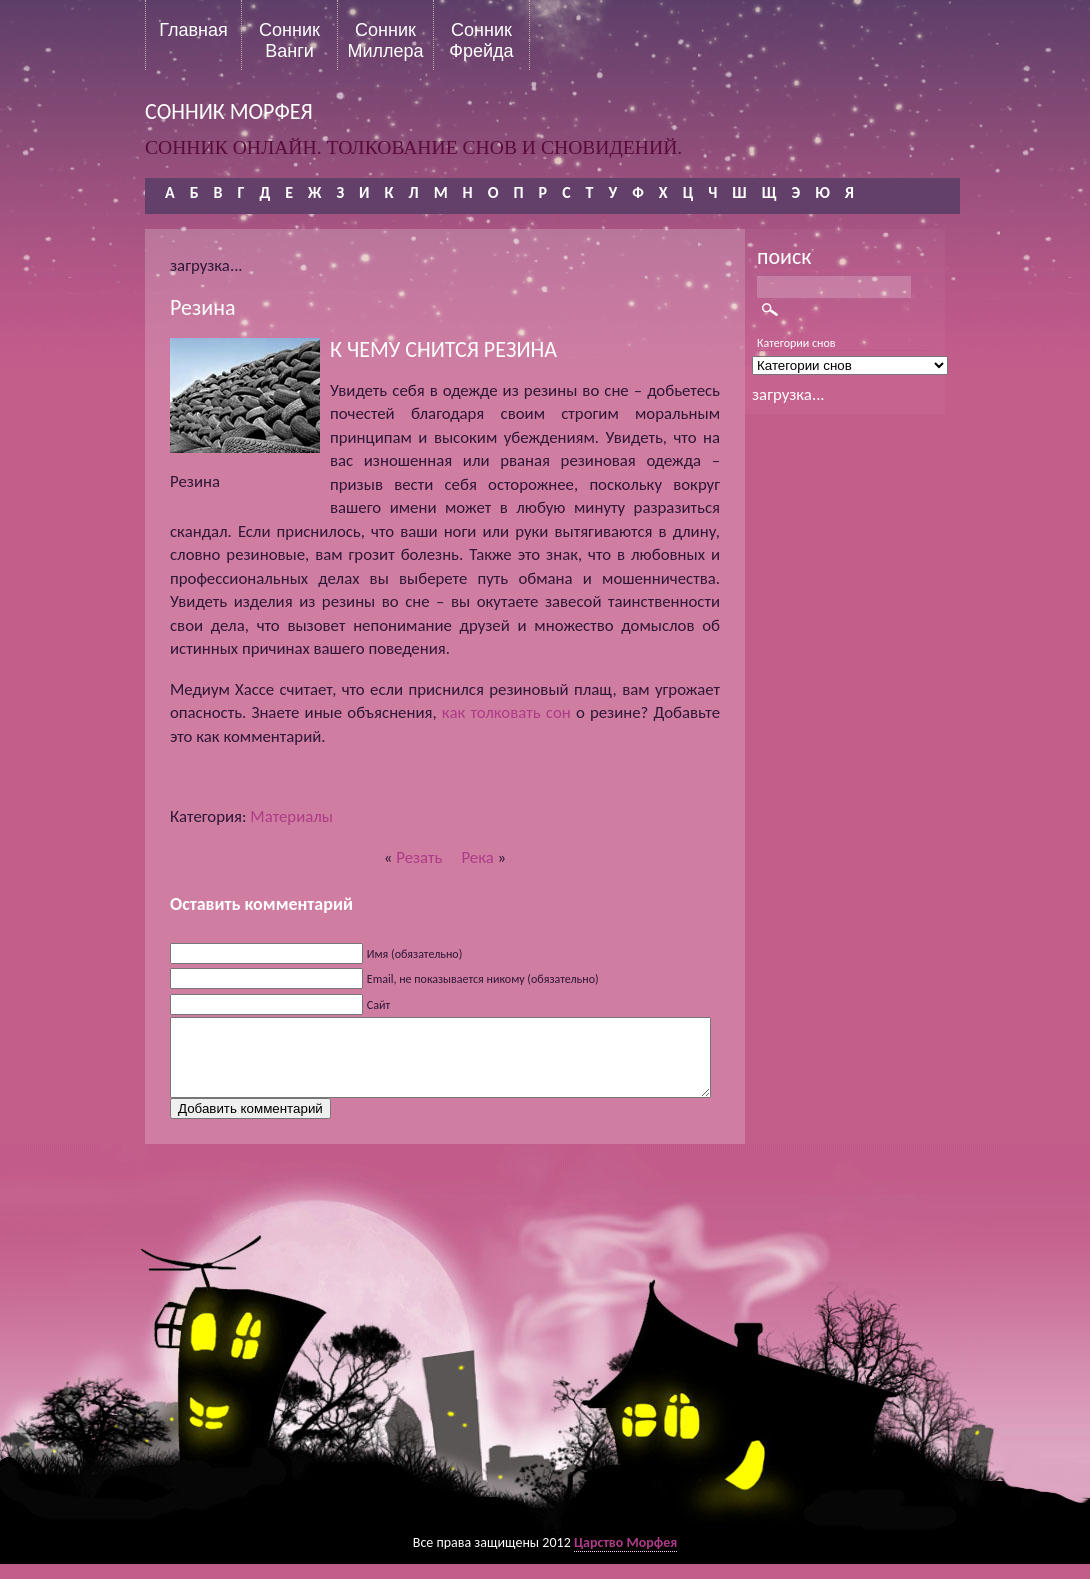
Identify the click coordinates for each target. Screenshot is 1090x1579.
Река (477, 857)
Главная (193, 30)
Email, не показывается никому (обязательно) (483, 979)
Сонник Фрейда (481, 40)
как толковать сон (506, 712)
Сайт (378, 1005)
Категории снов (796, 343)
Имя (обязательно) (415, 954)
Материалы (291, 816)
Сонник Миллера (385, 40)
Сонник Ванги (289, 40)
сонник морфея (229, 111)
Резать (419, 857)
